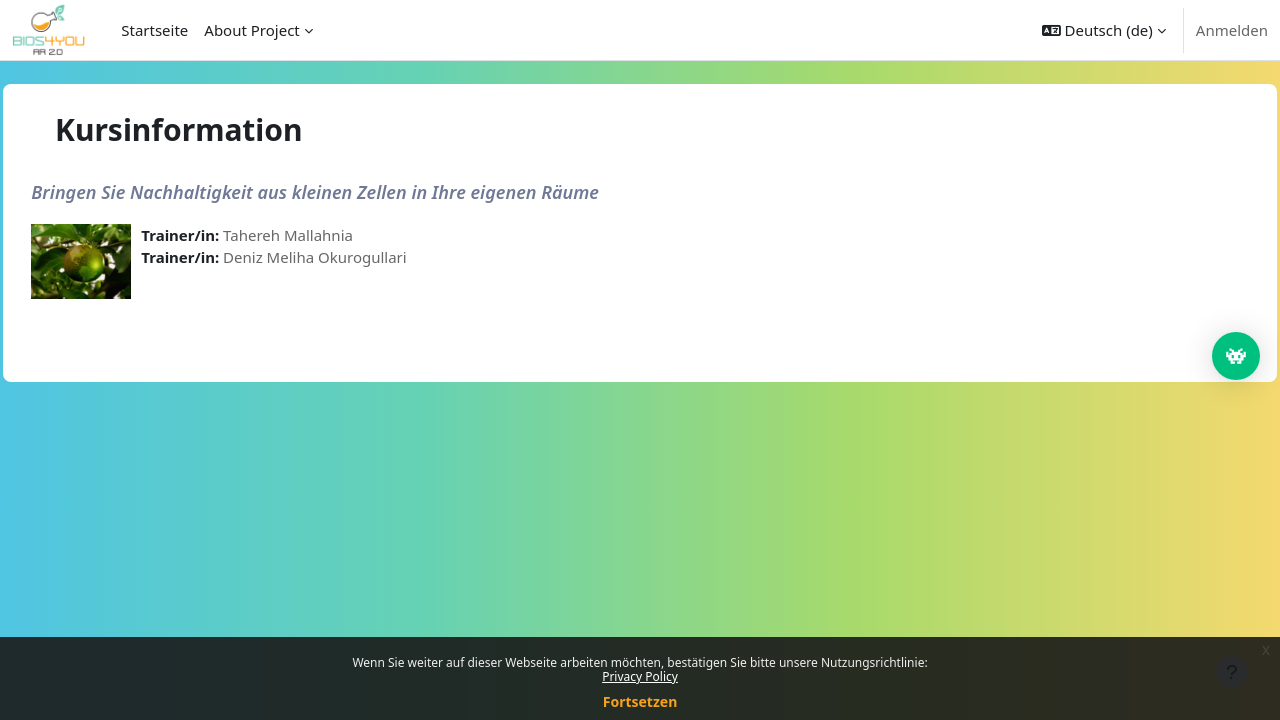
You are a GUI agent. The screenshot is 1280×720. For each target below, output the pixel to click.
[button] (1104, 30)
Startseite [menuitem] (154, 30)
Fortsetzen (640, 701)
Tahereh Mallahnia (333, 235)
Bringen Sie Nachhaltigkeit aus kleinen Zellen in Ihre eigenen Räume (360, 192)
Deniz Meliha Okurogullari (360, 257)
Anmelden (1232, 30)
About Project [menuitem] (251, 30)
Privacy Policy (640, 676)
